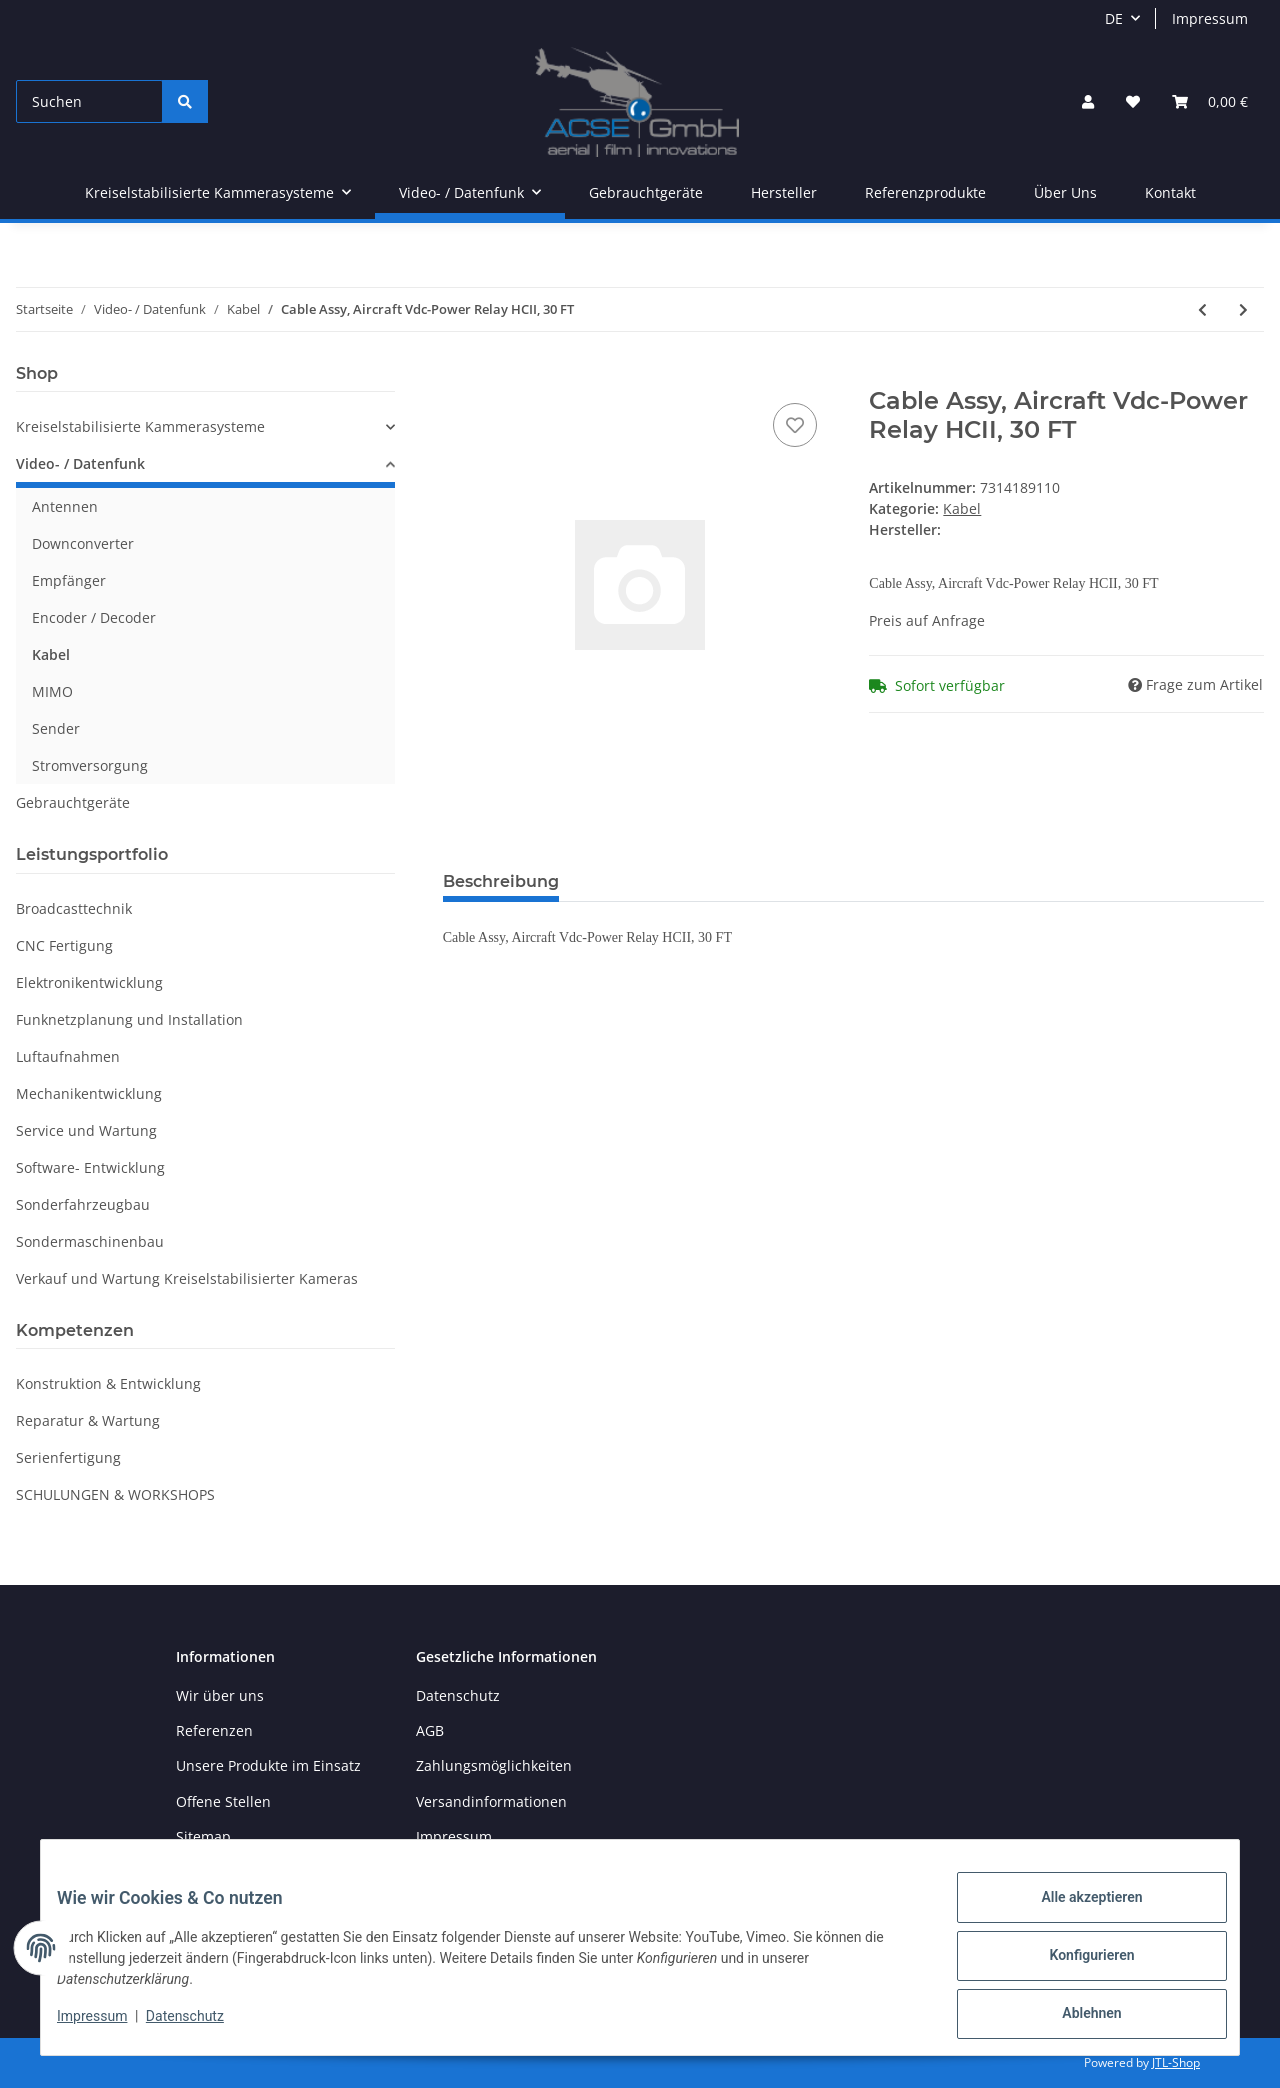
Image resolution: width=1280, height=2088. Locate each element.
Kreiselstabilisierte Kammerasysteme (140, 426)
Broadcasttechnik (74, 908)
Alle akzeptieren (1075, 1913)
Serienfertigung (68, 1457)
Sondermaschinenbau (90, 1241)
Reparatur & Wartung (88, 1420)
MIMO (52, 691)
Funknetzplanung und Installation (129, 1019)
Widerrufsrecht (467, 1872)
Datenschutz (458, 1695)
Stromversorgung (90, 765)
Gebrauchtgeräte (73, 802)
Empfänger (69, 580)
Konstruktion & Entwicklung (108, 1383)
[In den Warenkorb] (459, 376)
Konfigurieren (1075, 1965)
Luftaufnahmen (68, 1056)
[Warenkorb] (1210, 101)
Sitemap (203, 1836)
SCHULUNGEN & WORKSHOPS (115, 1494)
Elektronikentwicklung (89, 982)
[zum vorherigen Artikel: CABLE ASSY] (1202, 309)
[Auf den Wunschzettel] (795, 425)
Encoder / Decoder (94, 617)
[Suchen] (89, 101)
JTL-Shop (1176, 2062)
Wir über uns (220, 1695)
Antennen (65, 506)
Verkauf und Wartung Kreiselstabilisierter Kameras (187, 1278)
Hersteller (784, 192)
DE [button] (1114, 18)
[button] (1088, 101)
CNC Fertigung (64, 945)
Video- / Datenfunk (80, 463)
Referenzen (214, 1730)
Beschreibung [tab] (501, 881)
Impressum (1210, 18)
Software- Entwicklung (90, 1167)
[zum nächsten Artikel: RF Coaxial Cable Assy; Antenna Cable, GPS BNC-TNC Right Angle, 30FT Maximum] (1243, 309)
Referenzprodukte (925, 192)
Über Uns (1065, 192)
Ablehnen (1075, 2017)
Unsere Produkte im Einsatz (268, 1765)
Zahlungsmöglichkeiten (494, 1765)
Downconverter (83, 543)
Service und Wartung (86, 1130)
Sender (56, 728)
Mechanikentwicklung (89, 1093)
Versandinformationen (491, 1801)
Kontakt (1170, 192)
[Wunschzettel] (1133, 101)
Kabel (962, 508)
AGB (430, 1730)
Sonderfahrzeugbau (83, 1204)
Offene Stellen (223, 1801)
